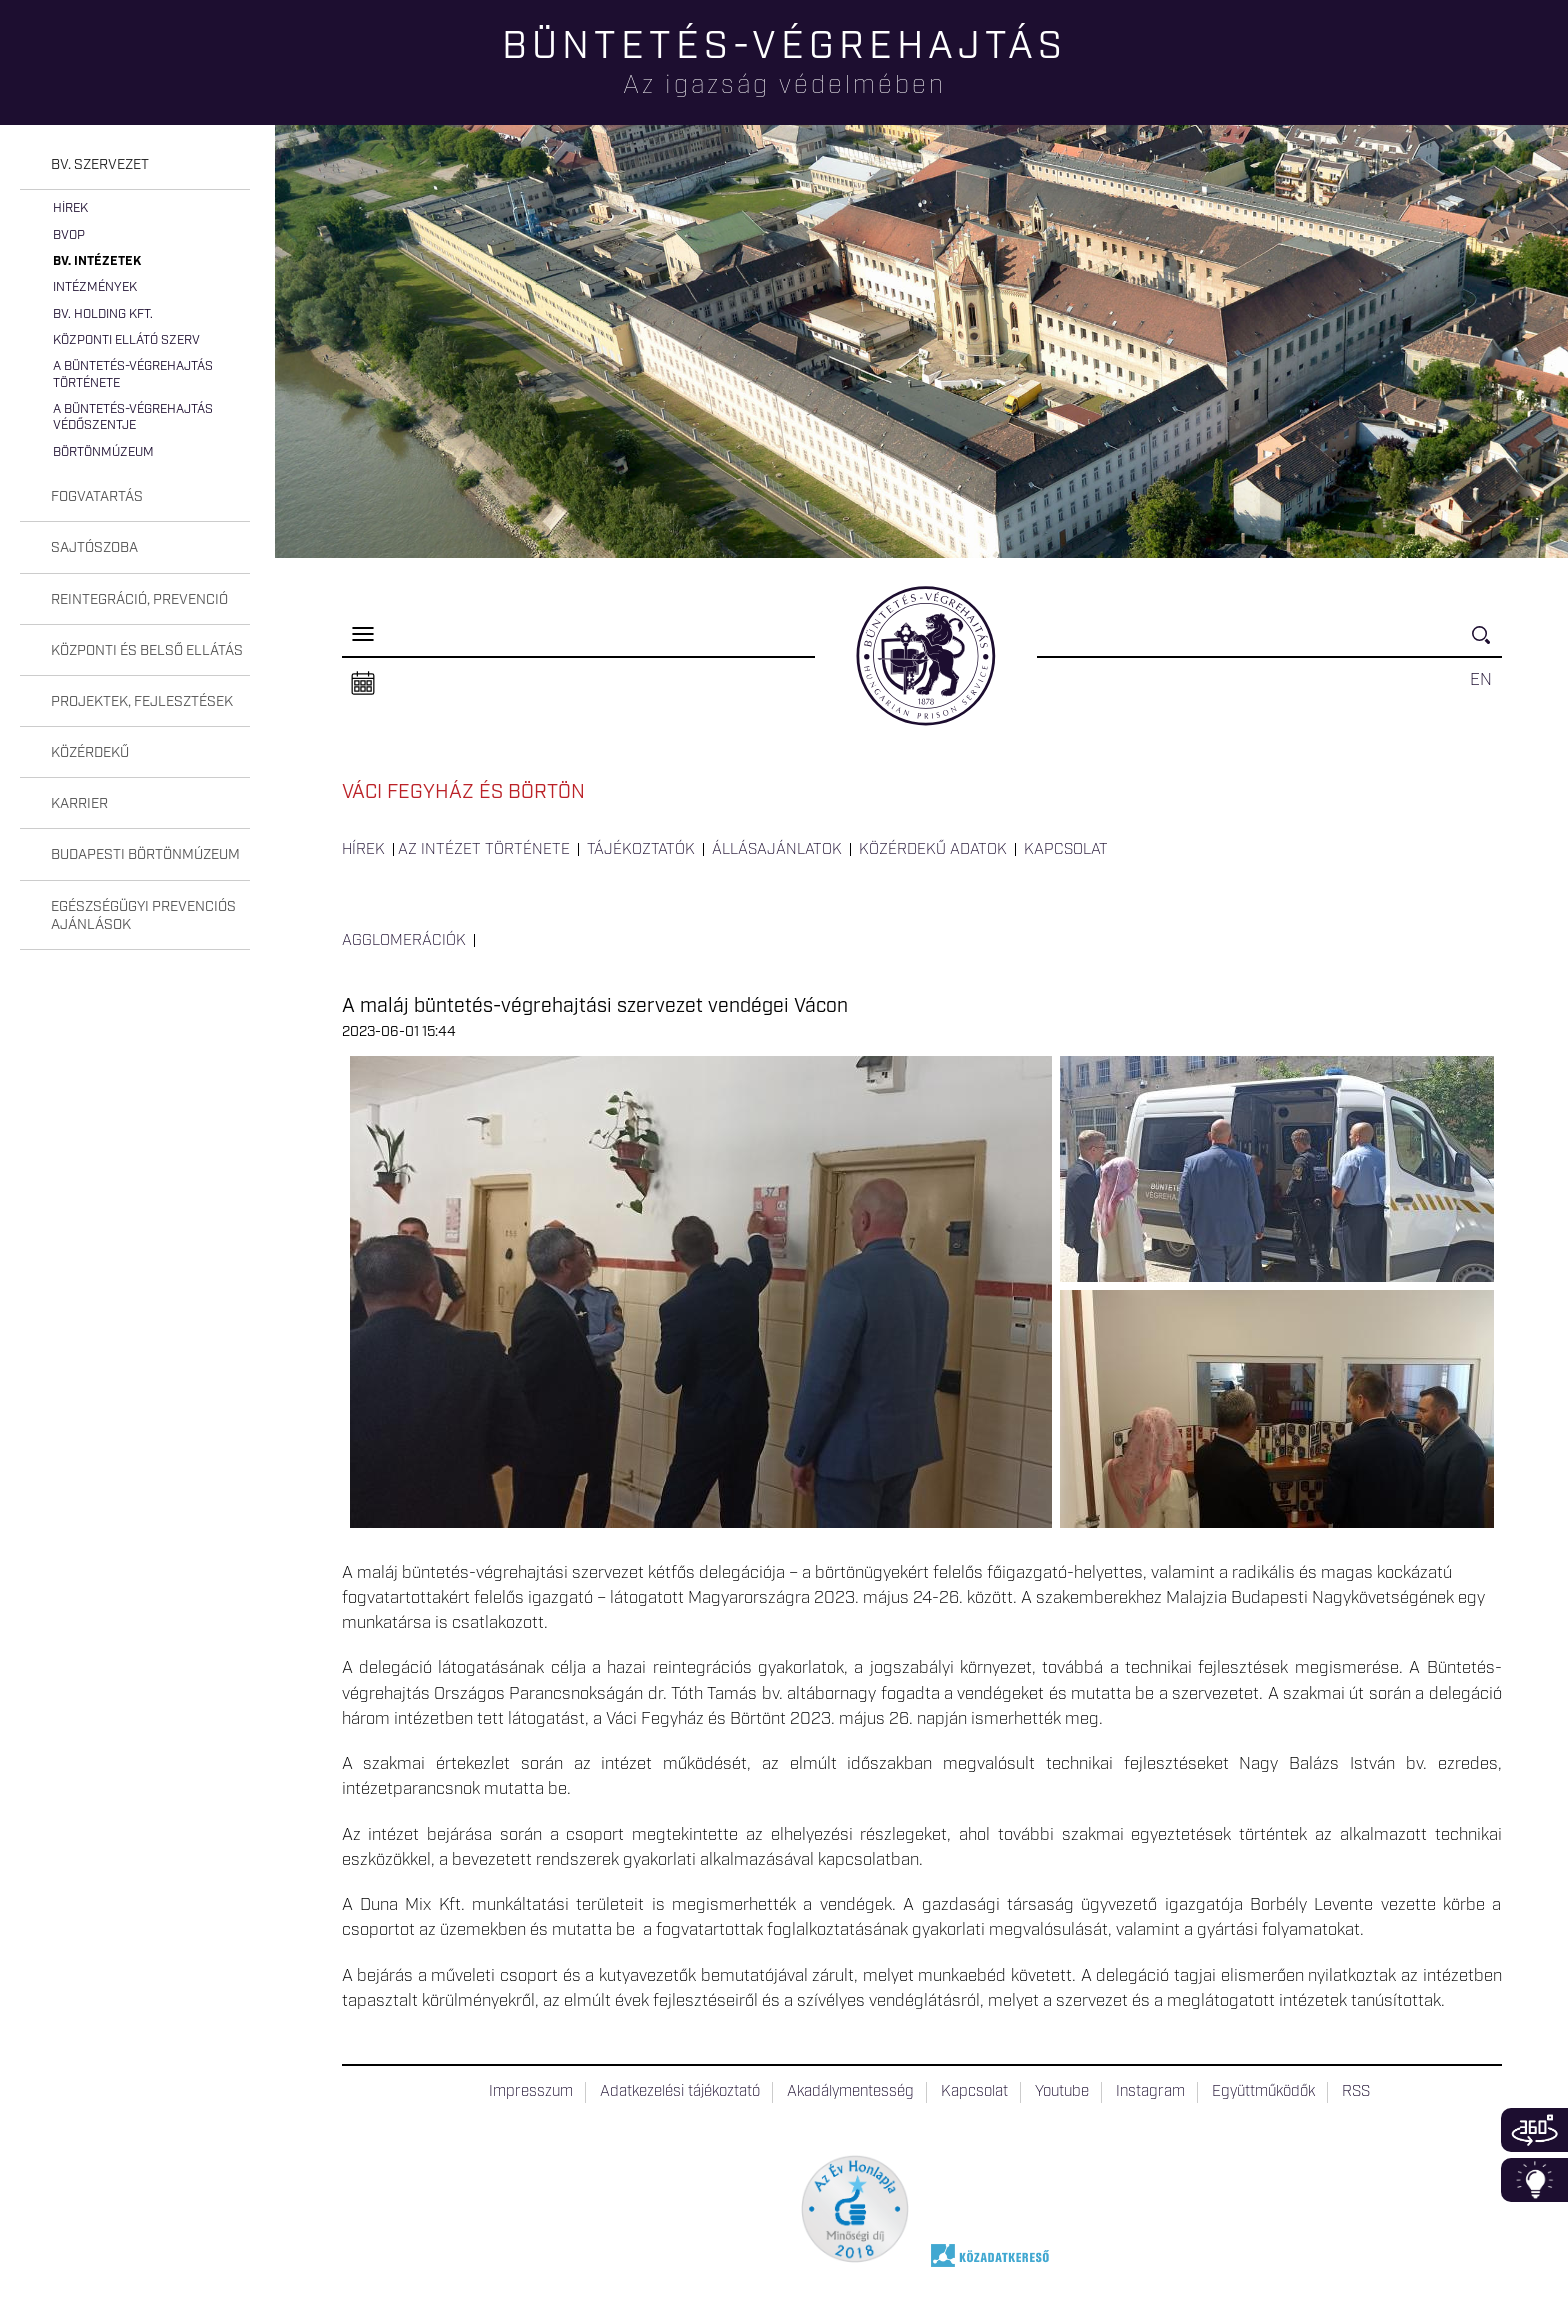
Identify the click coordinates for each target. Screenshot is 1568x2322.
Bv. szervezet (100, 165)
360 (1534, 2130)
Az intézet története (484, 850)
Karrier (79, 804)
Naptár (363, 684)
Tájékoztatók (641, 850)
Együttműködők (1263, 2092)
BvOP (69, 235)
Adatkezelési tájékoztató (680, 2092)
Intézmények (95, 287)
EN (1481, 680)
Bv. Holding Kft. (103, 314)
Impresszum (531, 2092)
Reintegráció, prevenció (139, 600)
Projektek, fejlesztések (142, 702)
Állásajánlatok (777, 850)
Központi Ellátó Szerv (126, 340)
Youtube (1062, 2092)
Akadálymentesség (850, 2092)
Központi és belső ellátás (147, 651)
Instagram (1150, 2092)
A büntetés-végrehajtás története (133, 374)
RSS (1356, 2092)
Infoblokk (1534, 2180)
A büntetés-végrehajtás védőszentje (133, 417)
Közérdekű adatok (933, 850)
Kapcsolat (1066, 850)
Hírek (70, 208)
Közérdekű (90, 753)
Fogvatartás (97, 497)
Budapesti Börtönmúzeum (145, 855)
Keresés (1487, 643)
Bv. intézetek (97, 261)
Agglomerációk (404, 941)
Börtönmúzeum (103, 452)
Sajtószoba (94, 548)
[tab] (135, 165)
